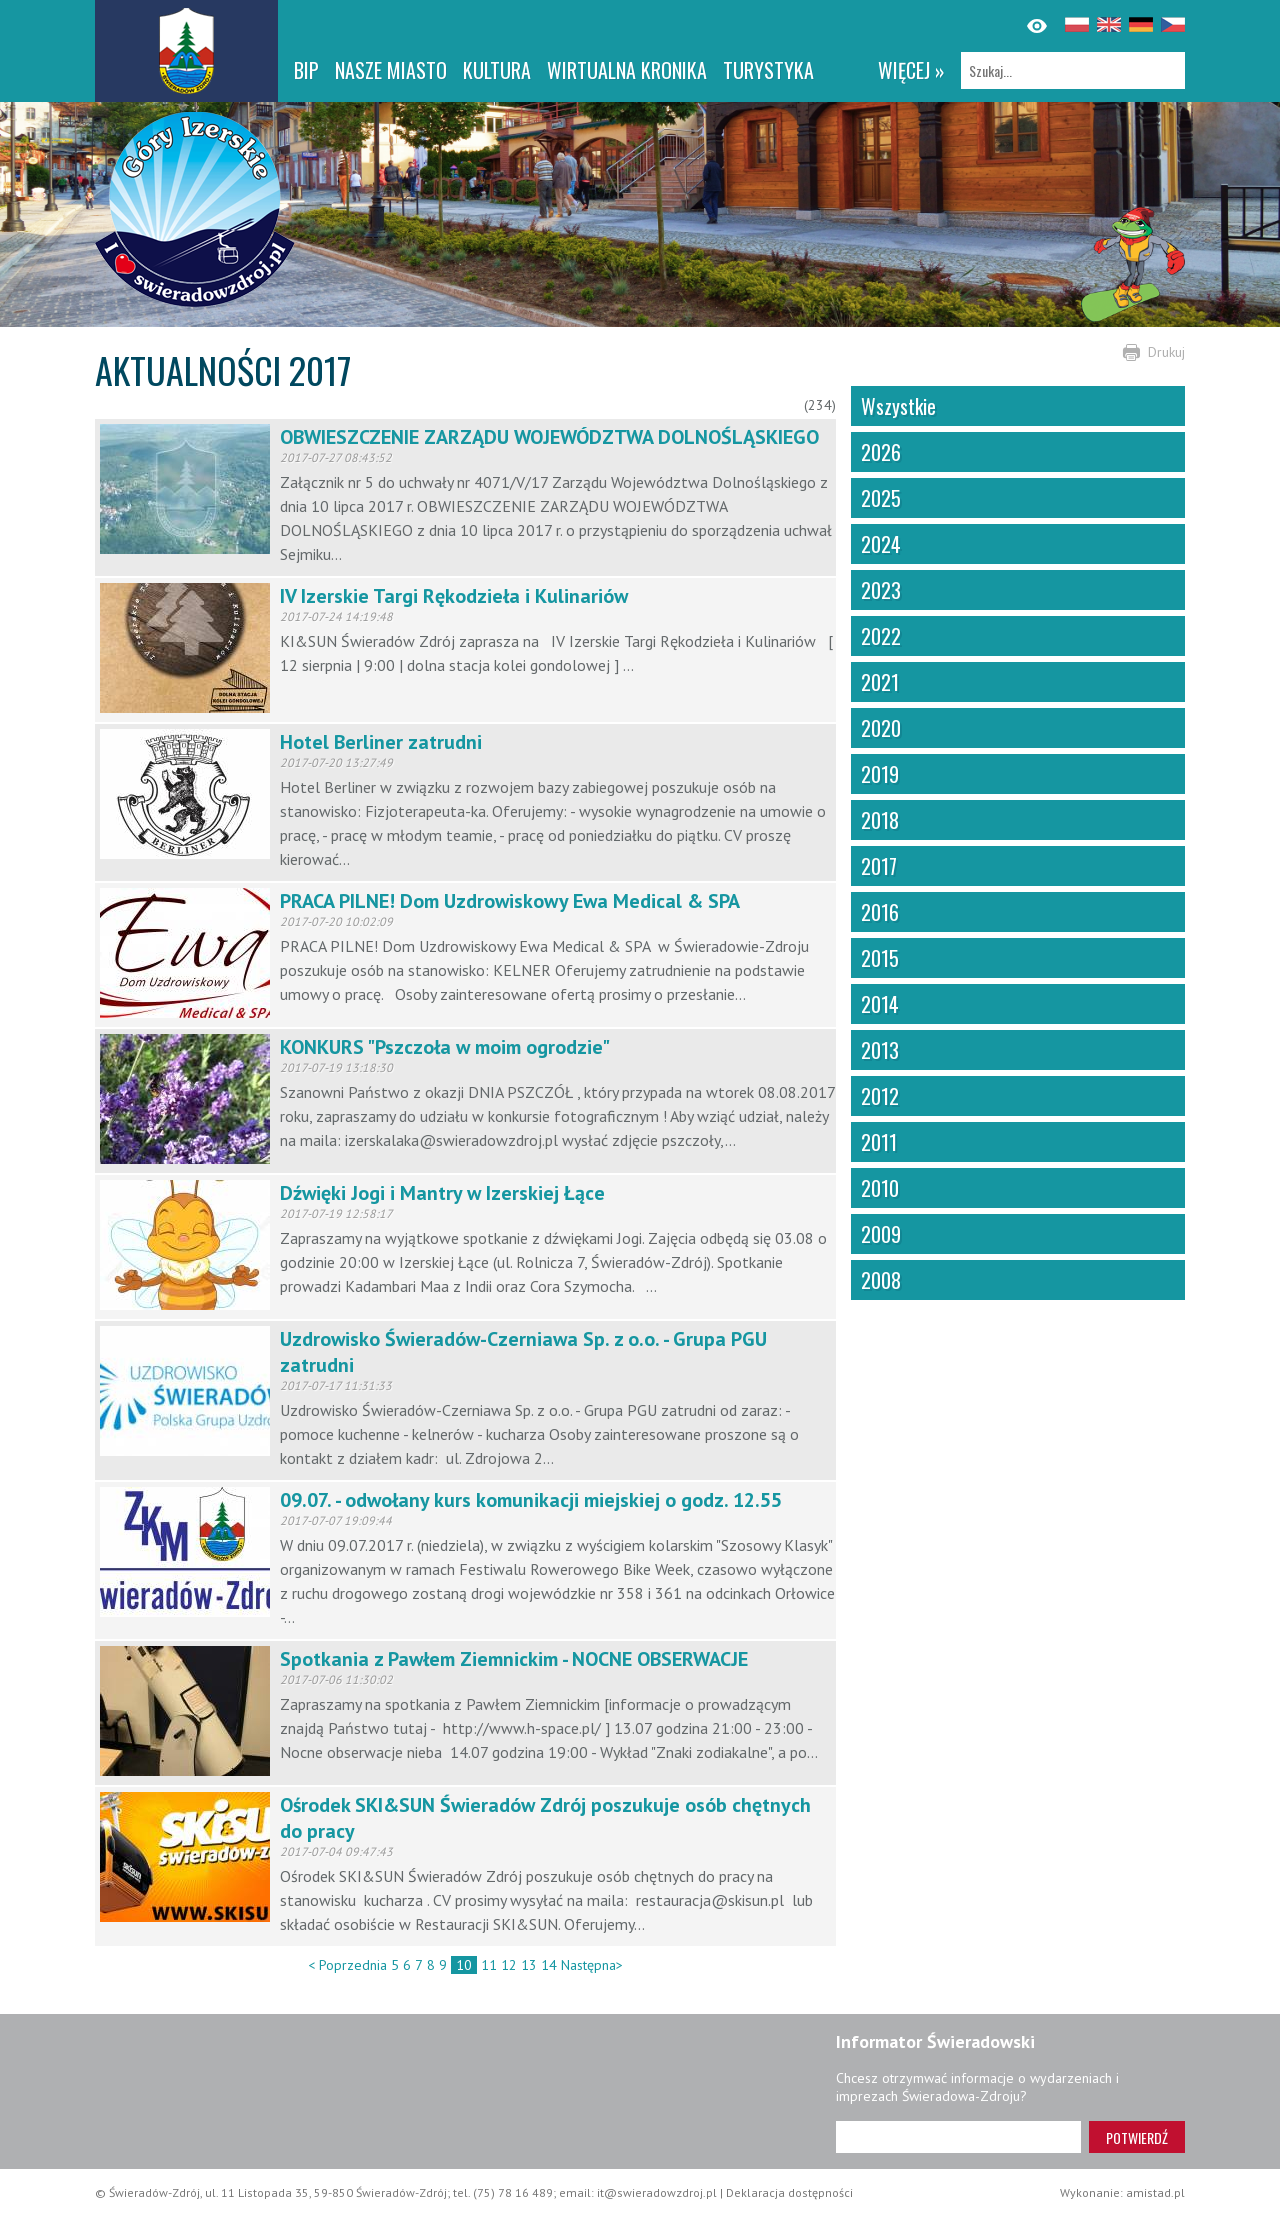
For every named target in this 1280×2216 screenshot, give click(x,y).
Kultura (497, 70)
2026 (881, 452)
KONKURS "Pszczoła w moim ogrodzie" (445, 1047)
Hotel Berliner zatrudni (381, 742)
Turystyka (768, 70)
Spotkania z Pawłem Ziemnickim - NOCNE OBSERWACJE (514, 1659)
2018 (880, 820)
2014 (880, 1004)
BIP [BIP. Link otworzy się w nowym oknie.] (306, 70)
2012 (880, 1096)
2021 (880, 682)
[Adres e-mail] (958, 2137)
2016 (880, 912)
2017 (879, 866)
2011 (879, 1142)
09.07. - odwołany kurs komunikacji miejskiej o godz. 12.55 (531, 1500)
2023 (881, 590)
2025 (881, 498)
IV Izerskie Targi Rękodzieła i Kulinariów (454, 596)
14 (549, 1965)
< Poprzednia (347, 1965)
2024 (881, 544)
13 (529, 1965)
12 (509, 1965)
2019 (880, 774)
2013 (880, 1050)
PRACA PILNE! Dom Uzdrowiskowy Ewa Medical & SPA (510, 901)
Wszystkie (898, 406)
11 (489, 1965)
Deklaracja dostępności (789, 2192)
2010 (880, 1188)
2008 (881, 1280)
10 (464, 1965)
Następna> (592, 1965)
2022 (881, 636)
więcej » (911, 70)
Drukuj (1166, 352)
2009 (881, 1234)
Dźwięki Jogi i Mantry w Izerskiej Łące (442, 1193)
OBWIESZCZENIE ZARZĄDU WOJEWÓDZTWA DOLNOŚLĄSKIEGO (549, 437)
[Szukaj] (1073, 70)
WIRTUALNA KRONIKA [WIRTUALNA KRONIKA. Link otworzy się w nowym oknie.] (627, 70)
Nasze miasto (391, 70)
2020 (881, 728)
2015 (880, 958)
